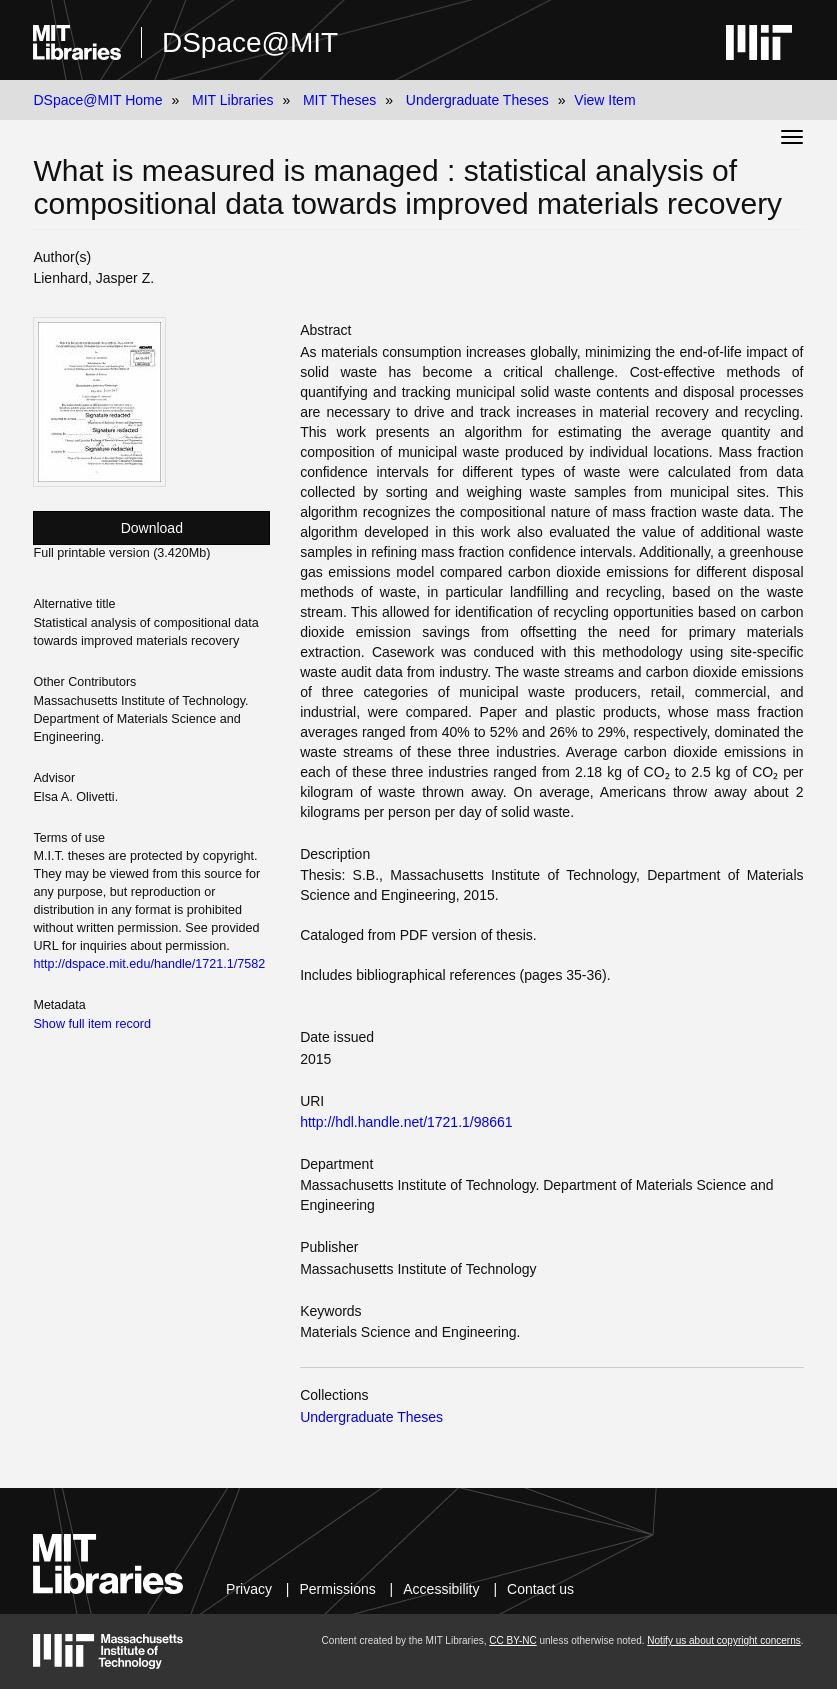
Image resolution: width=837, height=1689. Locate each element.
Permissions (337, 1589)
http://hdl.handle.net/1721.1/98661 (406, 1122)
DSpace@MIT (250, 42)
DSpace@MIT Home (97, 100)
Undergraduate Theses (477, 100)
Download (152, 528)
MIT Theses (339, 100)
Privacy (249, 1589)
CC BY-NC (512, 1640)
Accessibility (441, 1589)
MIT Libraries (232, 100)
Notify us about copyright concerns (723, 1640)
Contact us (540, 1589)
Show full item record (92, 1024)
